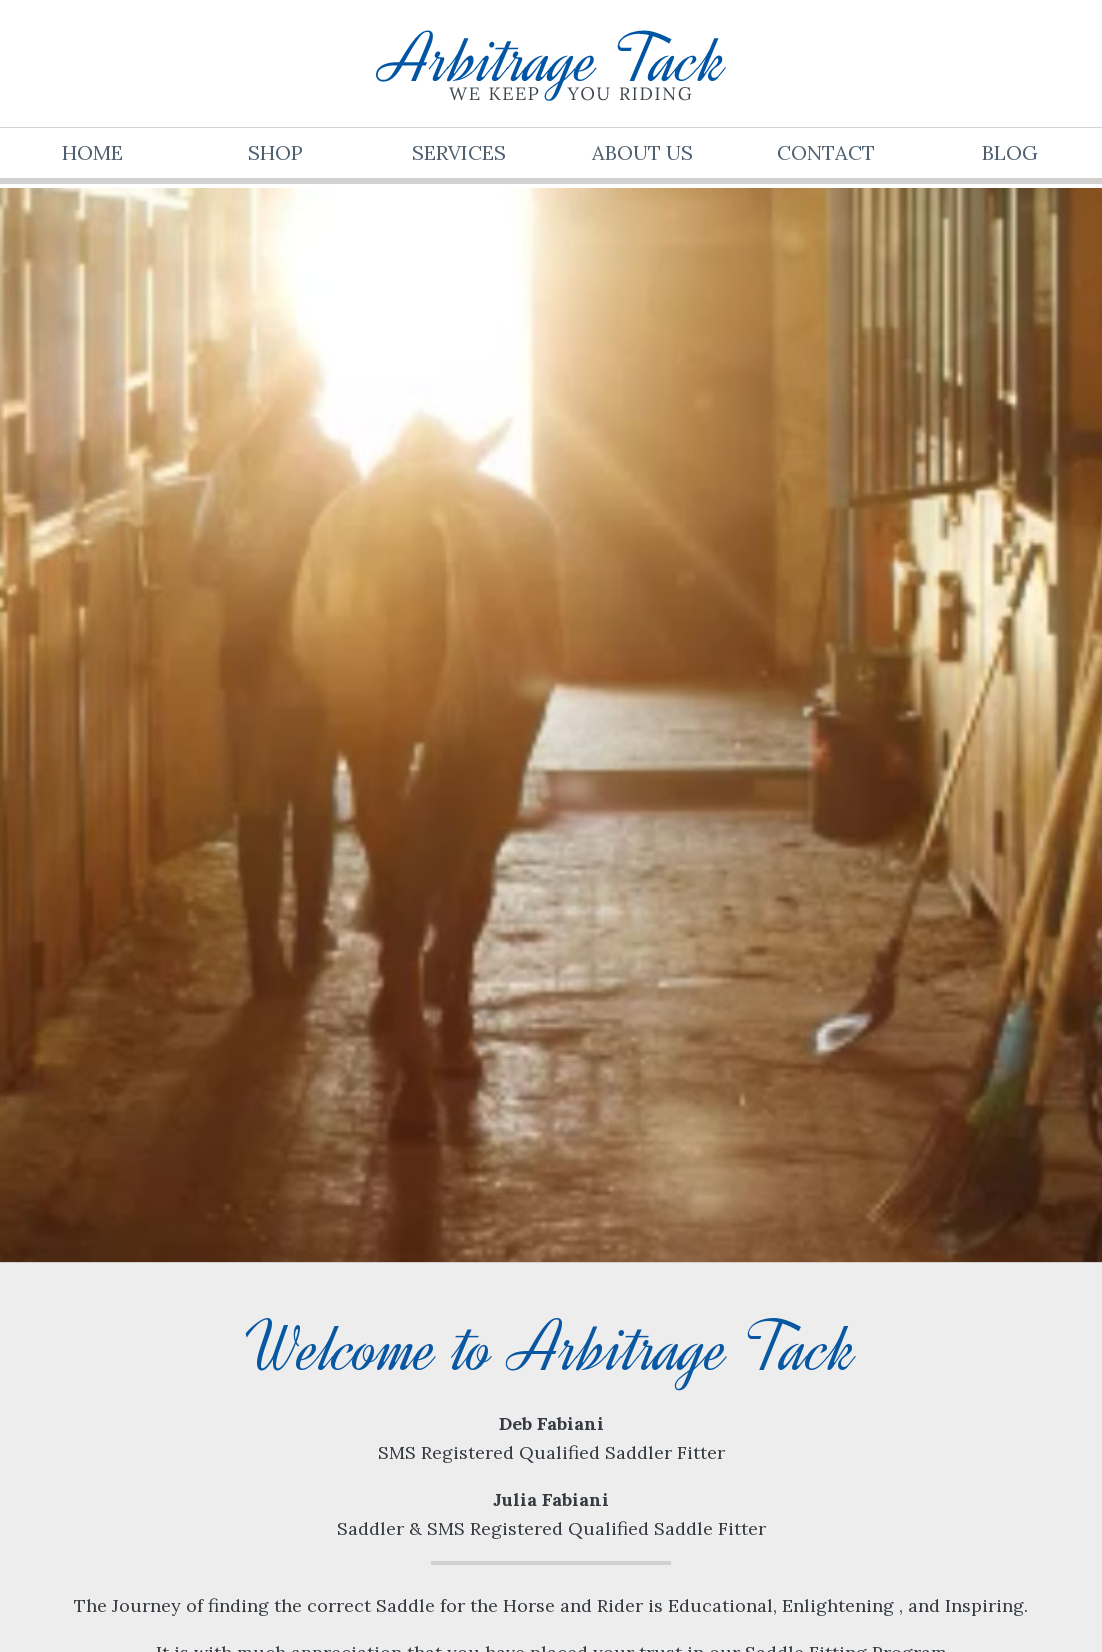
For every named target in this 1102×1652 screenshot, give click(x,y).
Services (459, 152)
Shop (275, 152)
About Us (642, 152)
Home (92, 152)
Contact (826, 152)
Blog (1010, 152)
